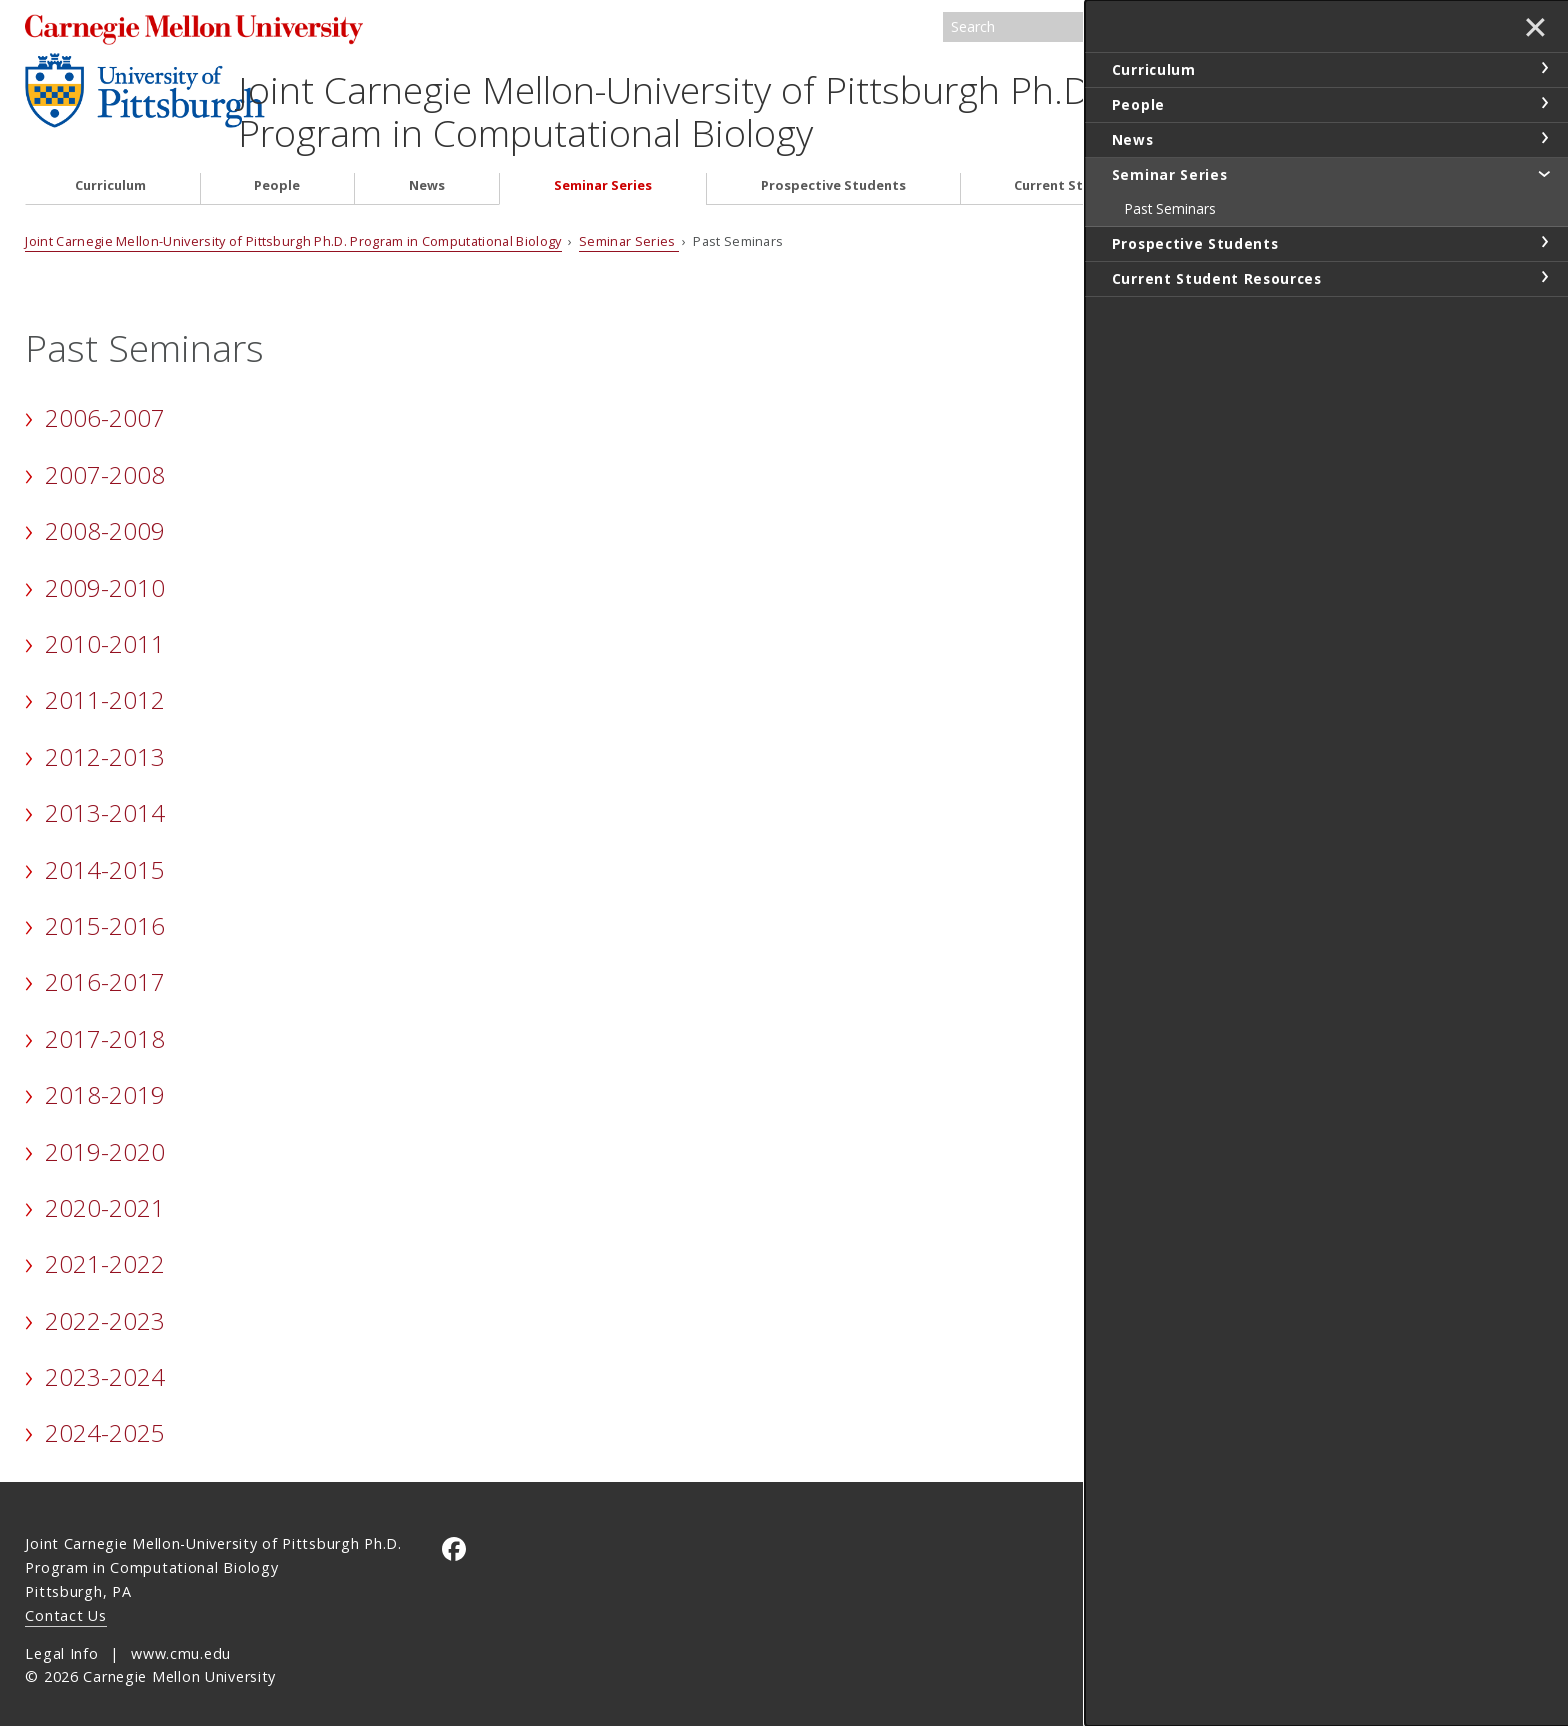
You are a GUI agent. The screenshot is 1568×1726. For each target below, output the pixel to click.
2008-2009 (105, 517)
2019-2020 (105, 1137)
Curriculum (110, 172)
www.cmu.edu (181, 1639)
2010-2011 (105, 630)
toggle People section (1544, 103)
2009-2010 (105, 573)
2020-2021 (105, 1194)
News (427, 172)
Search (1229, 28)
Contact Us (65, 1601)
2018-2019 (105, 1081)
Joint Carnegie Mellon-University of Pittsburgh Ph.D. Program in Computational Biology (715, 98)
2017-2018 (105, 1024)
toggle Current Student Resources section (1544, 277)
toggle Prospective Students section (1544, 242)
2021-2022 (105, 1250)
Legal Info (61, 1639)
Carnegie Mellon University (215, 29)
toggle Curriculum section (1544, 68)
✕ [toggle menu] (1534, 29)
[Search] (1093, 28)
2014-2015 (105, 855)
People (277, 172)
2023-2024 (105, 1363)
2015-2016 (105, 912)
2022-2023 (105, 1306)
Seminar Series (603, 172)
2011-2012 (105, 686)
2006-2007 (105, 404)
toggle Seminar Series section (1544, 173)
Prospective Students (833, 172)
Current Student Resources (1104, 172)
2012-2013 (105, 742)
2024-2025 (105, 1419)
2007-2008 (105, 460)
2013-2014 (105, 799)
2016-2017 (105, 968)
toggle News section (1544, 138)
